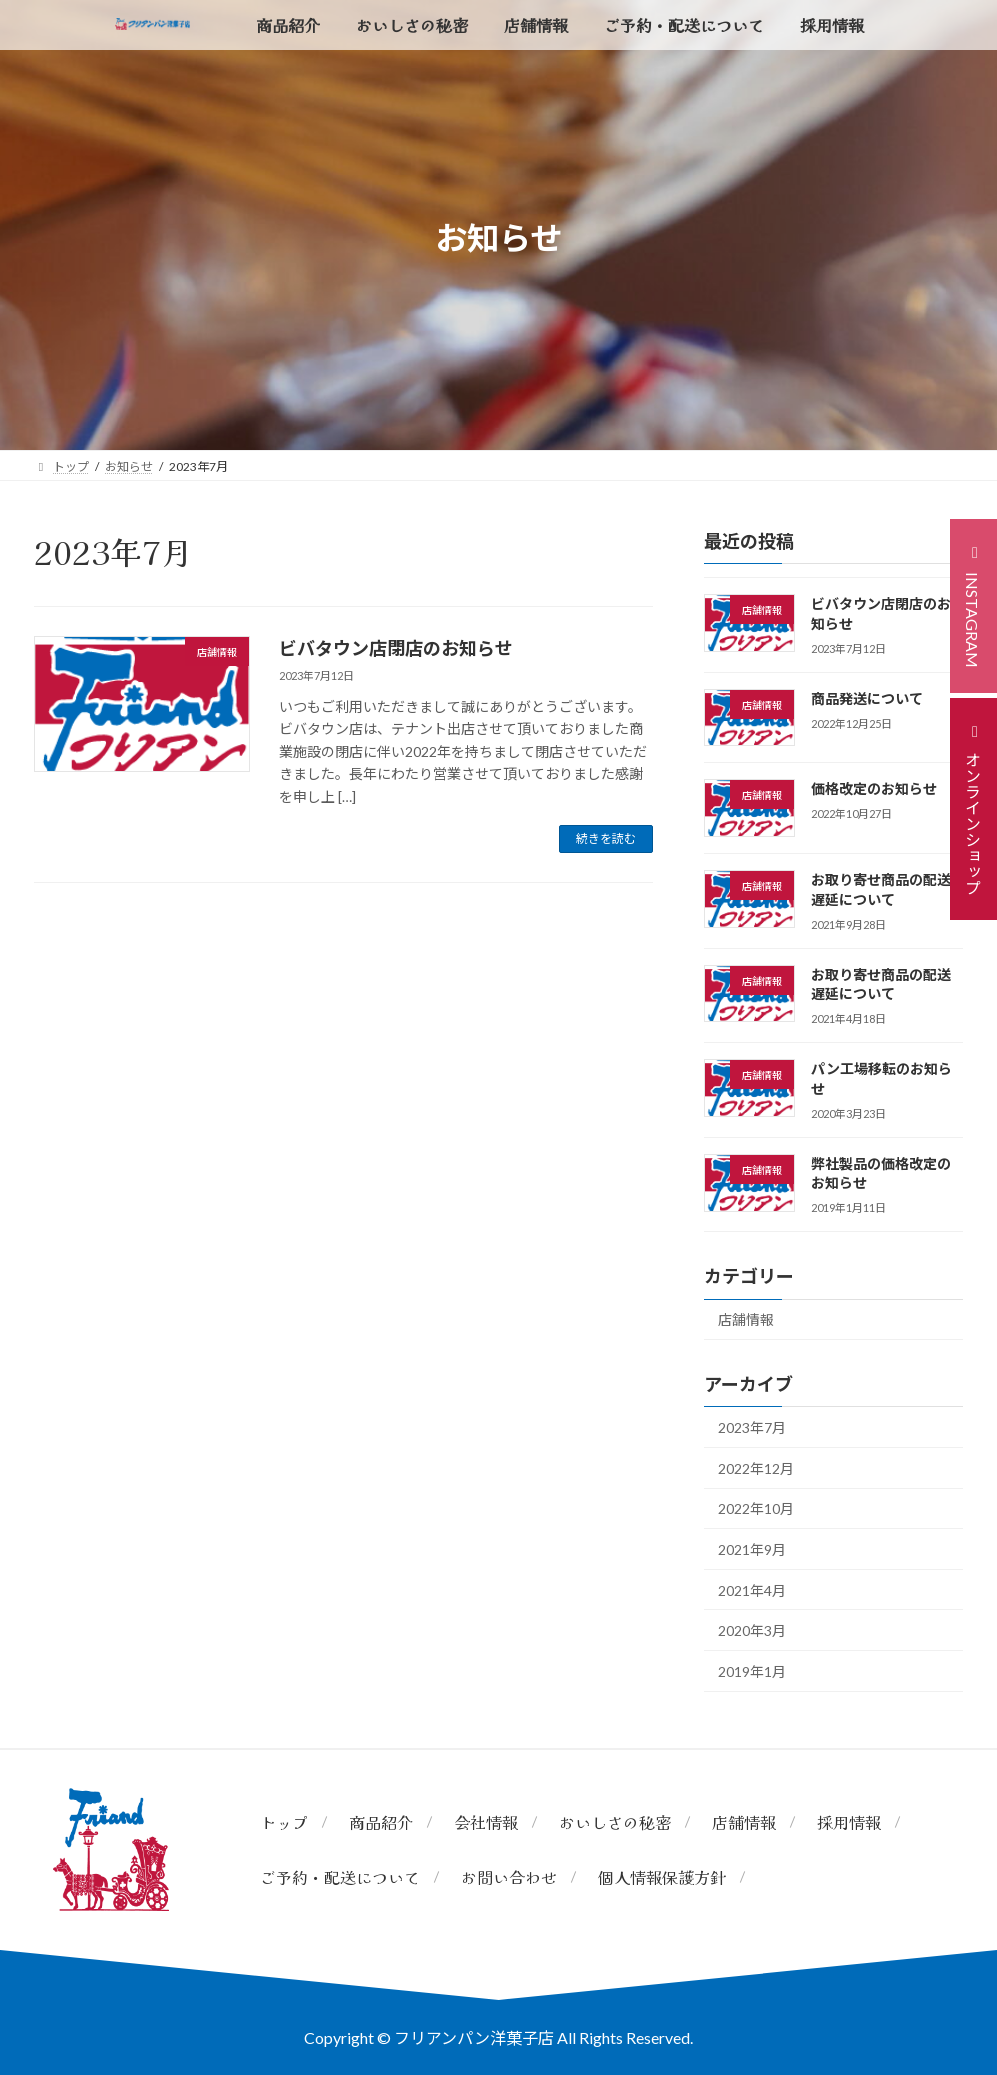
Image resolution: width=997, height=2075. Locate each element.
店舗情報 (746, 1319)
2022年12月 (756, 1468)
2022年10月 (756, 1508)
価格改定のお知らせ (874, 788)
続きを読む (606, 838)
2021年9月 (752, 1549)
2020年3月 (752, 1630)
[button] (973, 606)
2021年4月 (752, 1590)
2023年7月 (752, 1427)
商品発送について (867, 698)
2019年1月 (752, 1671)
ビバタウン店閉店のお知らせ (396, 648)
